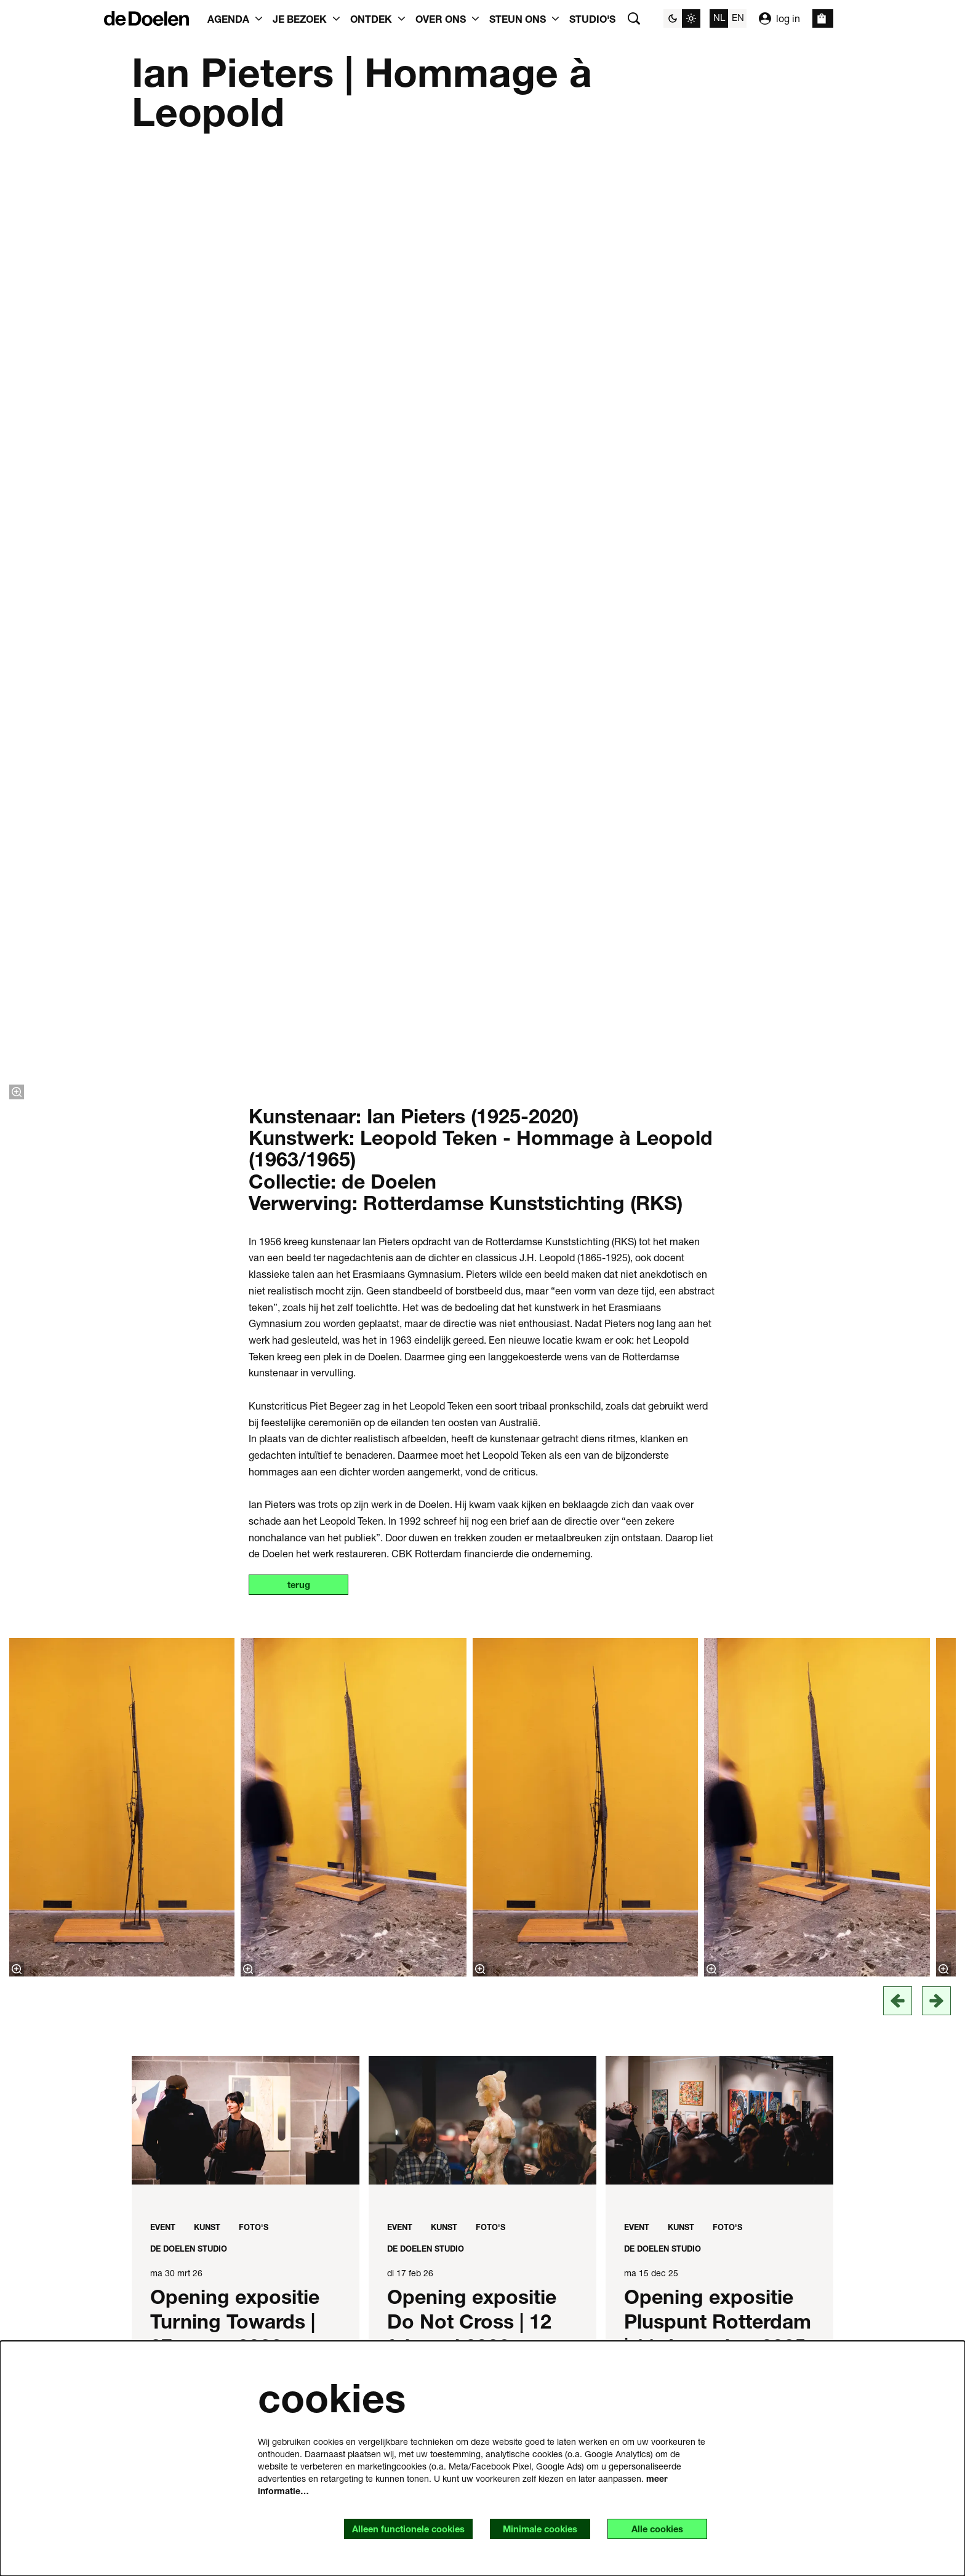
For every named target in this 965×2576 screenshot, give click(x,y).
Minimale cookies (528, 2528)
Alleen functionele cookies (387, 2528)
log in (779, 18)
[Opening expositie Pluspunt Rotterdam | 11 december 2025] (719, 1189)
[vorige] (897, 1069)
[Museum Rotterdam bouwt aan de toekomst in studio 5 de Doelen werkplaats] (245, 1616)
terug (302, 653)
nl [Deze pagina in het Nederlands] (719, 17)
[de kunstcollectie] (719, 1616)
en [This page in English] (738, 17)
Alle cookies (653, 2528)
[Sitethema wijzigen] (681, 18)
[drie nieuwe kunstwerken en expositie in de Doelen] (245, 2072)
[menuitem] (592, 18)
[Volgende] (936, 1069)
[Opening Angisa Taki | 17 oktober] (482, 1616)
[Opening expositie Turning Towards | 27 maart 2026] (245, 1189)
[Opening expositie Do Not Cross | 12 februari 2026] (482, 1189)
